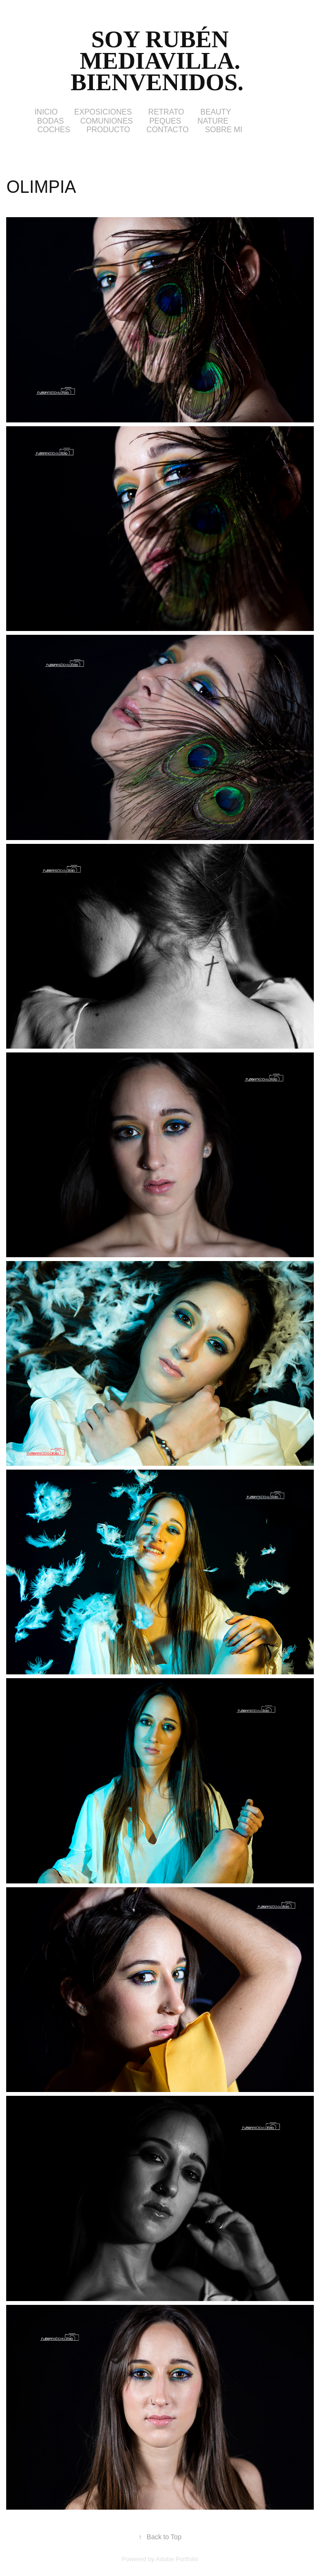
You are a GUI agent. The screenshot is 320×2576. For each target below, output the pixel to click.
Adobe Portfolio (177, 2559)
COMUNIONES (106, 121)
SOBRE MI (223, 130)
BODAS (50, 121)
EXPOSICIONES (103, 112)
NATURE (212, 121)
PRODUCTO (108, 130)
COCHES (53, 130)
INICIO (46, 112)
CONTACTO (167, 130)
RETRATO (166, 112)
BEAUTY (215, 112)
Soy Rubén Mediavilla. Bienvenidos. (160, 60)
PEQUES (165, 121)
